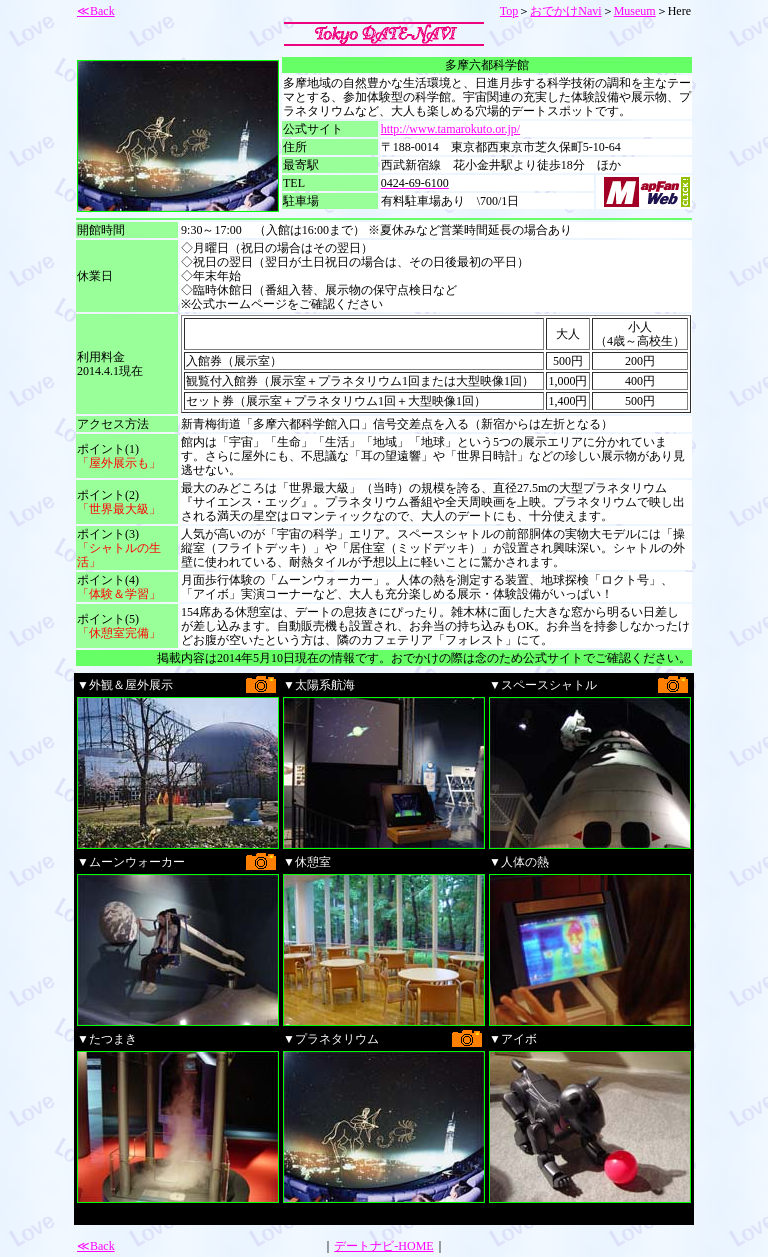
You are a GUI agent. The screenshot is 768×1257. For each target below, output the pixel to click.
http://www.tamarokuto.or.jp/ (451, 129)
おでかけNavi (565, 11)
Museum (635, 11)
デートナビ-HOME (383, 1246)
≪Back (96, 11)
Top (509, 11)
